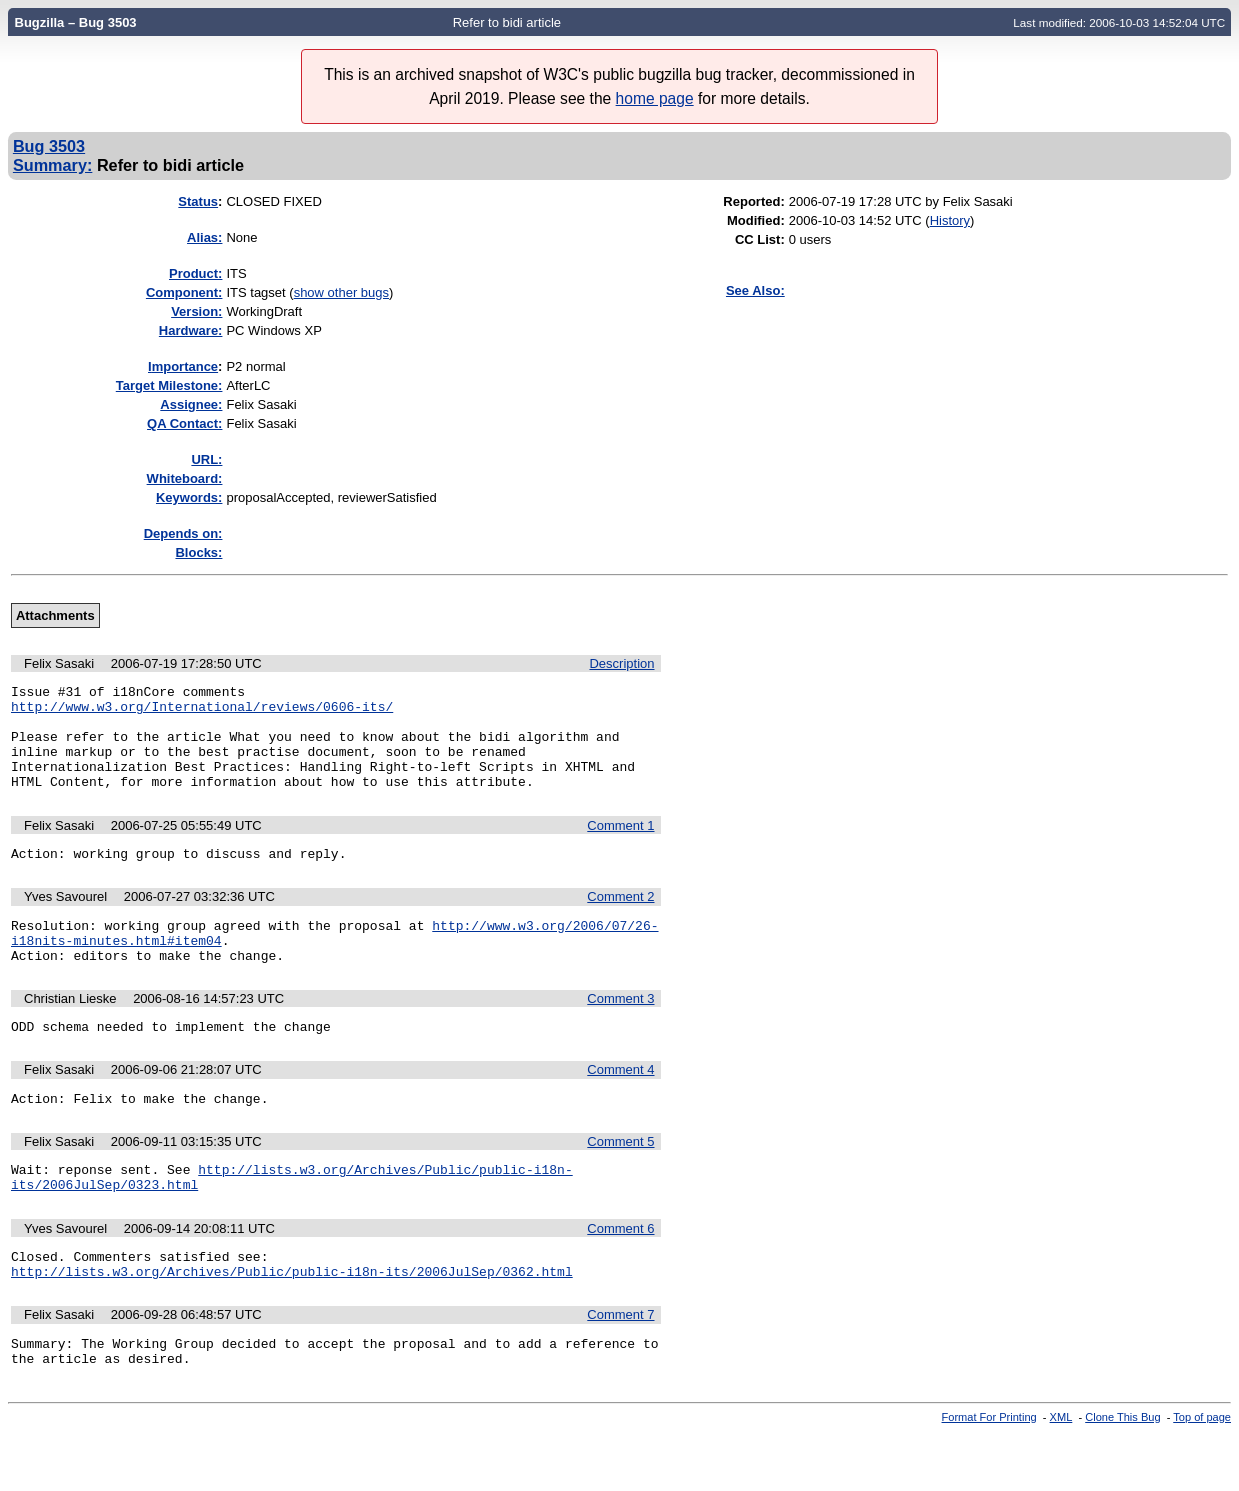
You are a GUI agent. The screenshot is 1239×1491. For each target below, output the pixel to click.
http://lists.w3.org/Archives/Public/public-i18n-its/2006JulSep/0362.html (292, 1322)
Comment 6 (620, 1273)
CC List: (760, 239)
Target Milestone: (169, 385)
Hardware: (191, 330)
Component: (184, 292)
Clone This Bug (1122, 1474)
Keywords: (189, 497)
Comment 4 (620, 1105)
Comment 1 (620, 846)
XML (1061, 1474)
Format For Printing (989, 1474)
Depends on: (183, 533)
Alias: (204, 237)
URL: (206, 459)
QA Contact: (184, 423)
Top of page (1202, 1474)
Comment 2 (620, 920)
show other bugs (341, 292)
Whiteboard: (185, 478)
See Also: (755, 290)
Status (198, 201)
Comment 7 (620, 1365)
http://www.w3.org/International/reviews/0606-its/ (202, 712)
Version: (196, 311)
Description (621, 663)
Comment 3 (620, 1031)
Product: (195, 273)
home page (655, 98)
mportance (183, 366)
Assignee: (191, 404)
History (950, 220)
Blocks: (198, 552)
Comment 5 (620, 1180)
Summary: (52, 165)
